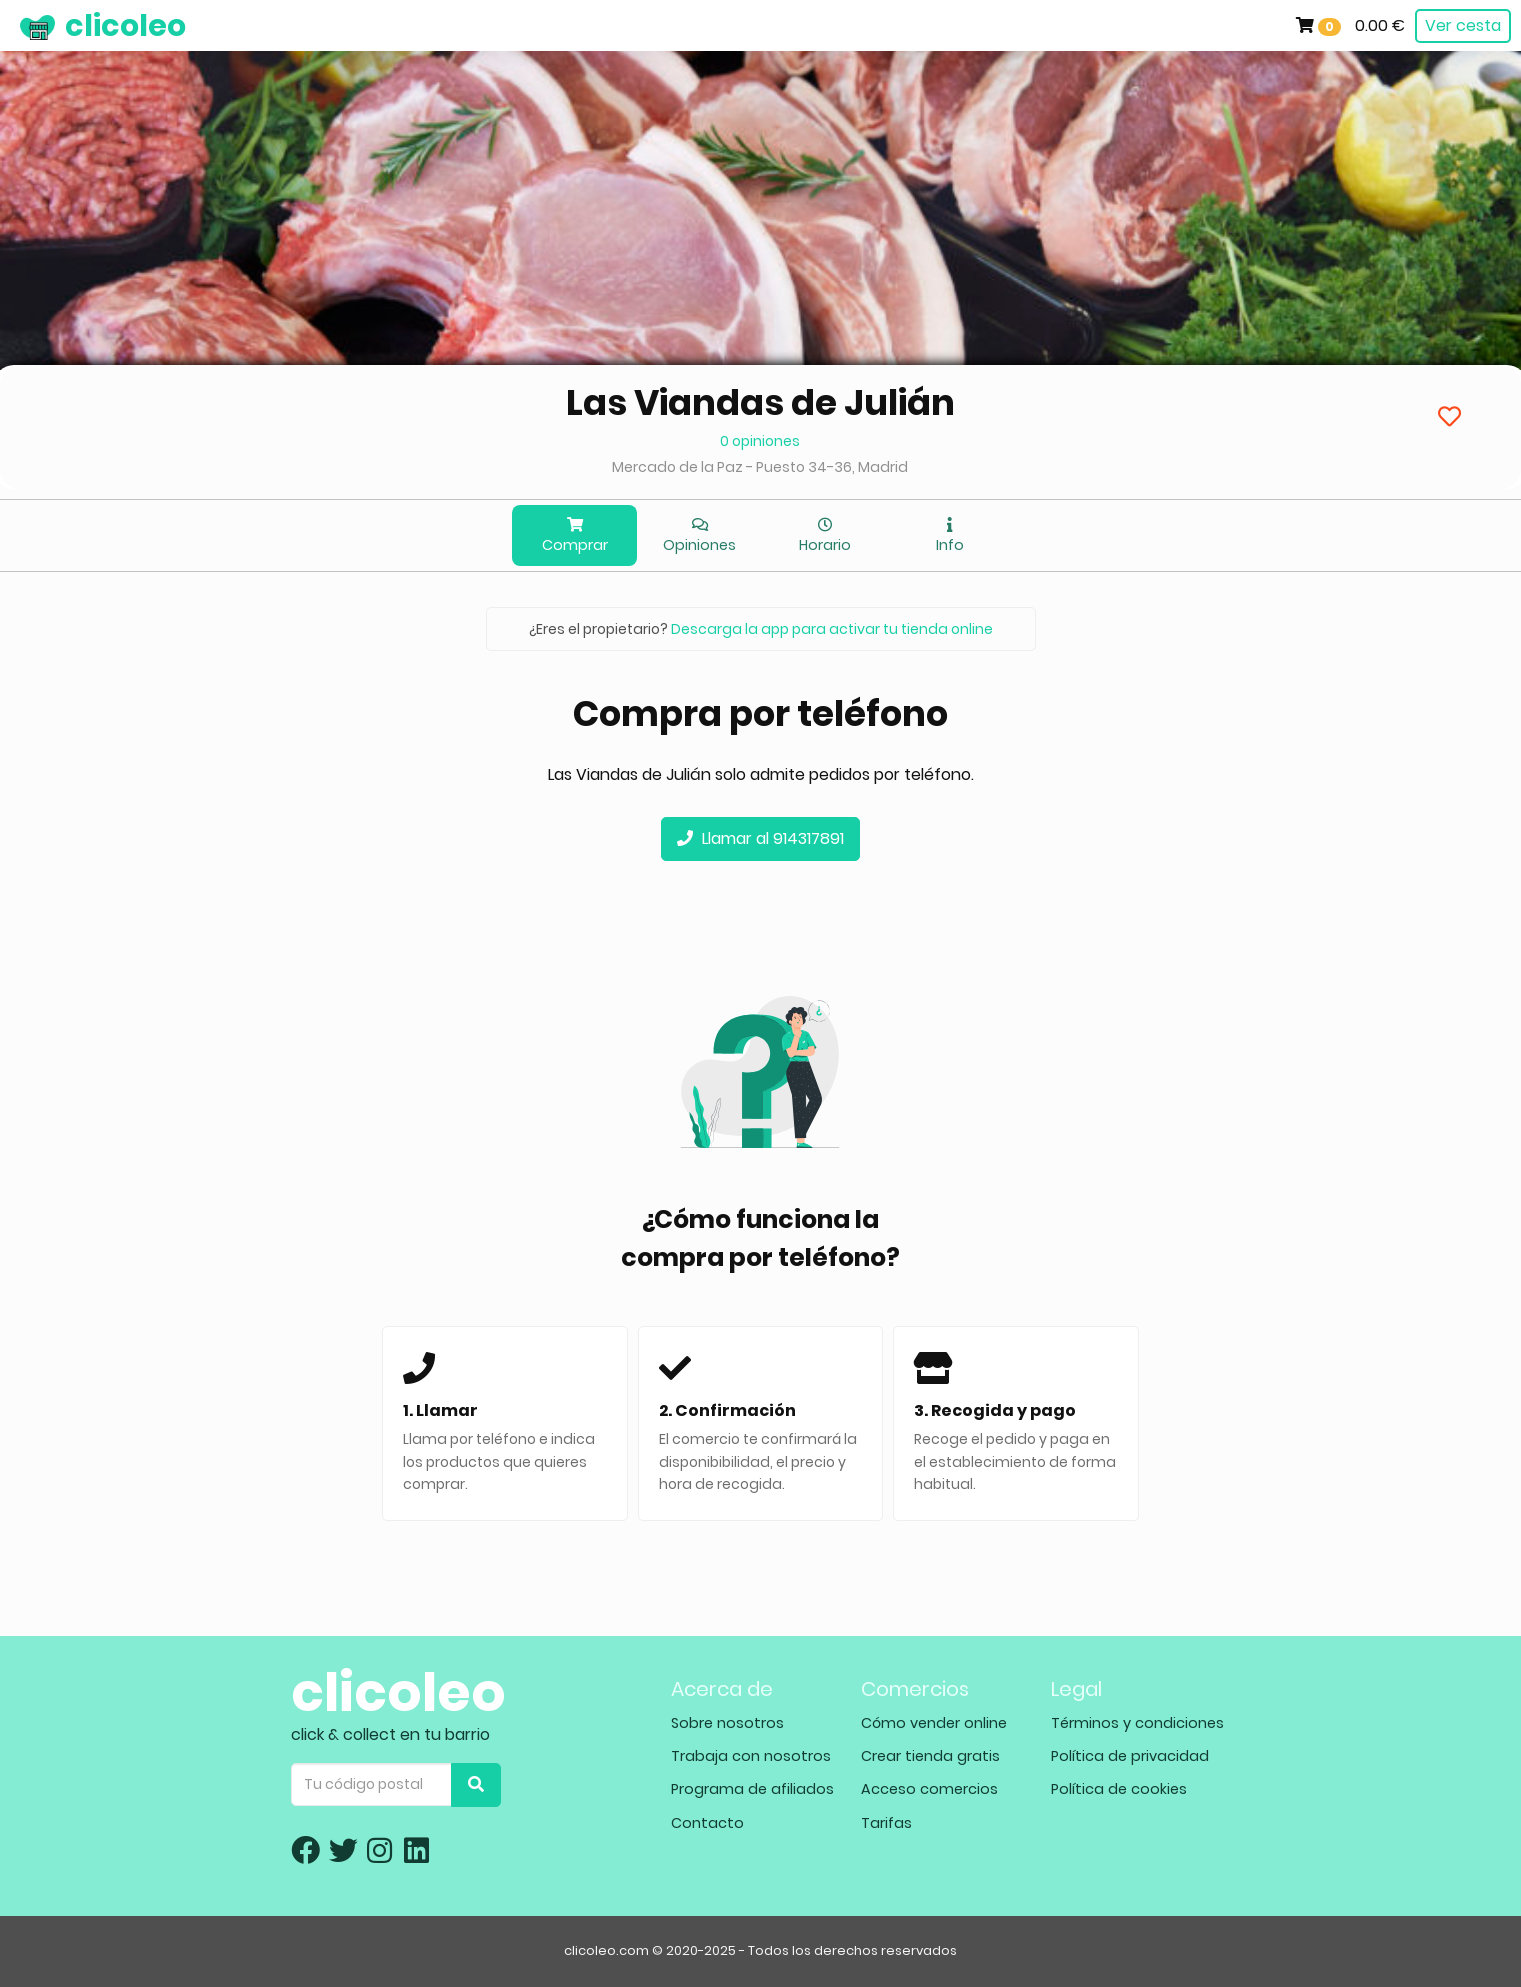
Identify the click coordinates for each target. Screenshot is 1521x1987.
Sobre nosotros (727, 1723)
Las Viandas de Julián (760, 402)
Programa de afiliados (752, 1789)
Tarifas (886, 1823)
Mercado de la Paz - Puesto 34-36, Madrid (760, 467)
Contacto (707, 1823)
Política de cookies (1119, 1789)
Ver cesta (1463, 25)
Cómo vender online (934, 1723)
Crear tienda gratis (930, 1756)
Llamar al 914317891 (760, 838)
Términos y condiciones (1137, 1723)
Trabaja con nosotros (751, 1756)
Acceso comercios (929, 1789)
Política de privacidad (1130, 1756)
